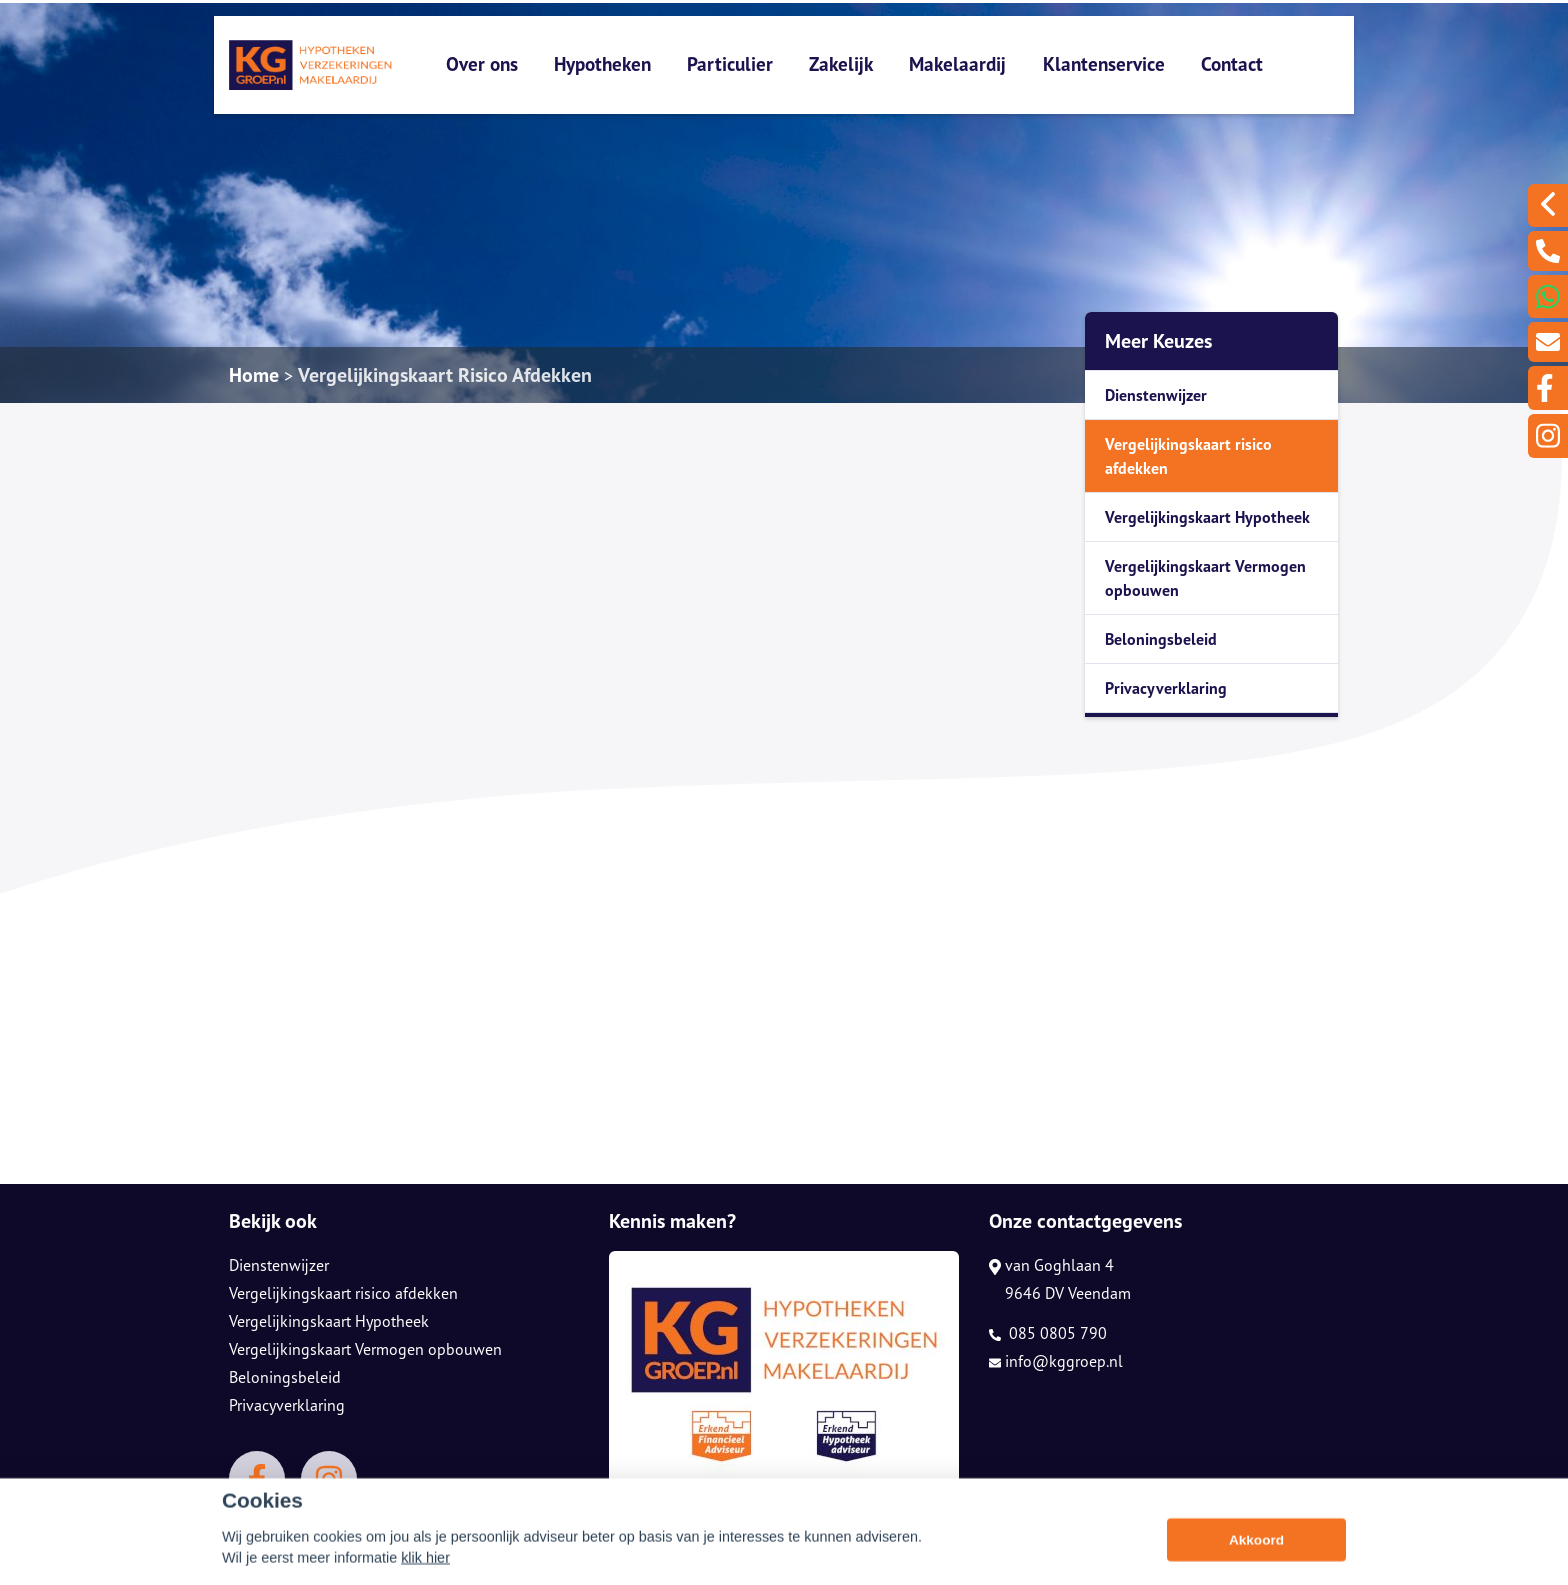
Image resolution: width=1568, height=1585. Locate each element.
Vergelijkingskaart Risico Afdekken (445, 375)
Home (254, 375)
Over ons (482, 63)
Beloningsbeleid (1161, 639)
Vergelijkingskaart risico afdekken (1188, 456)
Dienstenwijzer (1156, 395)
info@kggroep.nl (1056, 1361)
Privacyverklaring (1166, 688)
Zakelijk (841, 63)
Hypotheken (602, 63)
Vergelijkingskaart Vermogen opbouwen (1205, 578)
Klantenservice (1104, 63)
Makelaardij (957, 63)
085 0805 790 (1048, 1333)
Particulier (730, 63)
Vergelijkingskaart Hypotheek (1207, 517)
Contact (1232, 63)
